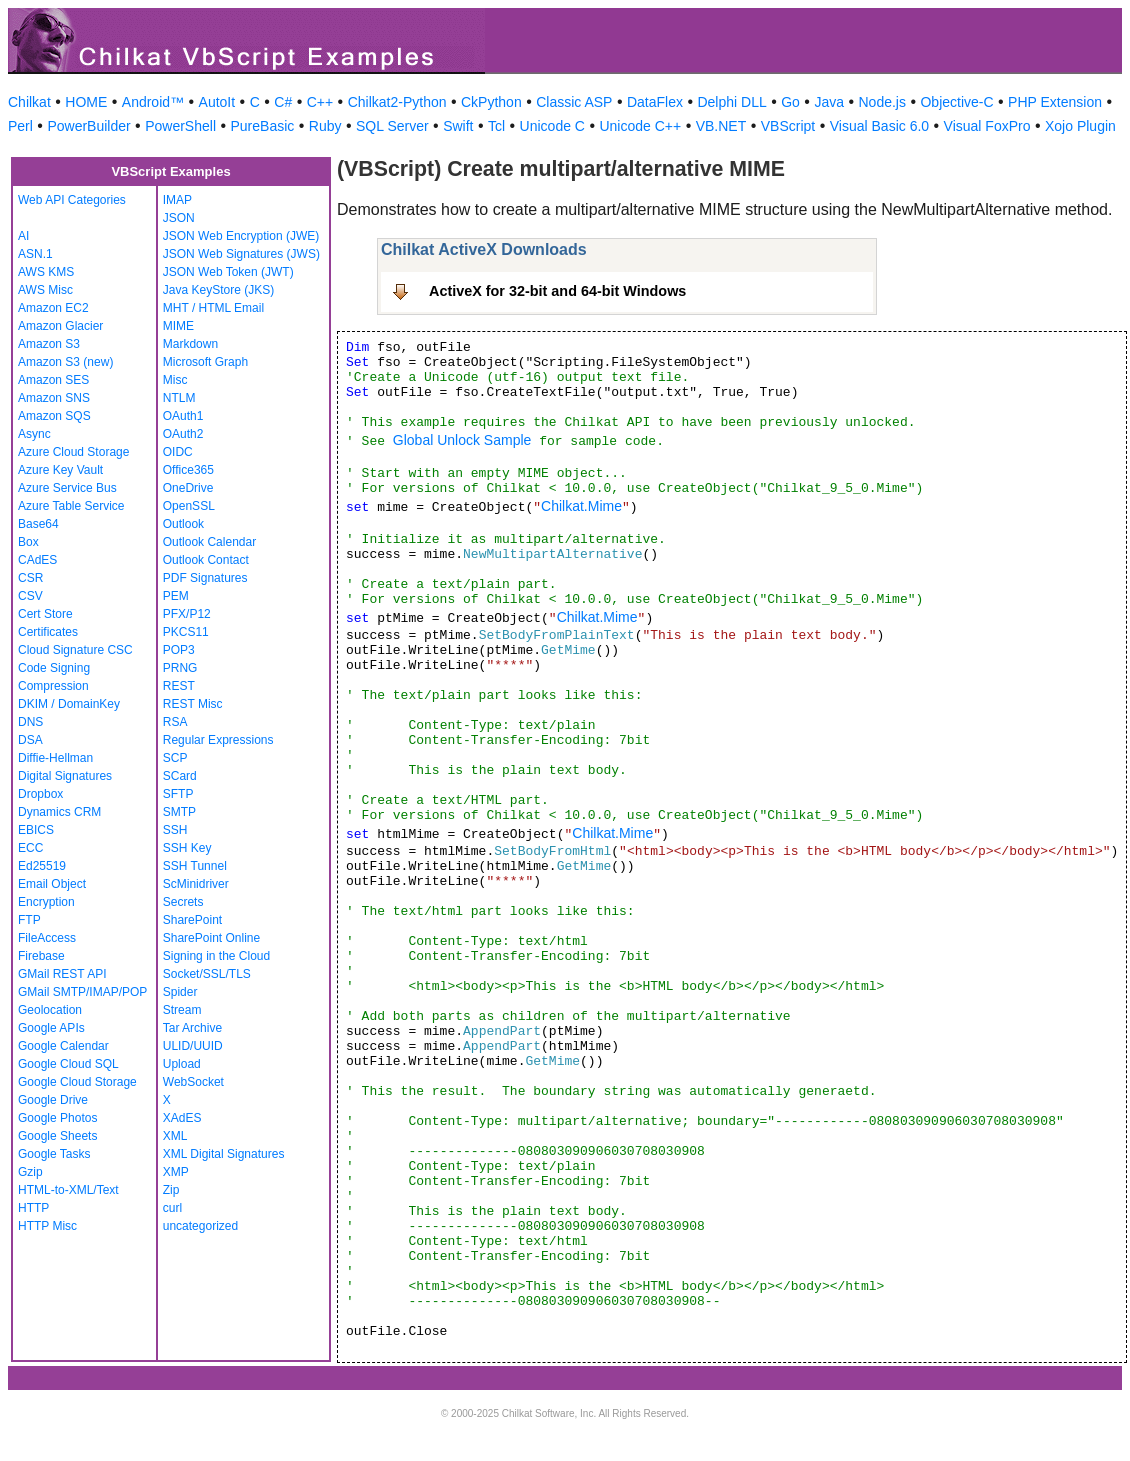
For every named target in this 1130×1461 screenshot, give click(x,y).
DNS (30, 722)
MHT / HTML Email (213, 308)
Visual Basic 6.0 (879, 126)
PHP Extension (1055, 102)
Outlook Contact (206, 560)
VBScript (788, 126)
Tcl (496, 126)
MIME (178, 326)
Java (829, 102)
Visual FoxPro (987, 126)
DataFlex (655, 102)
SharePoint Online (211, 938)
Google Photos (57, 1118)
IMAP (177, 200)
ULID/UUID (193, 1046)
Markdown (190, 344)
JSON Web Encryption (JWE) (241, 236)
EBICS (36, 830)
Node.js (882, 102)
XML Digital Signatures (224, 1154)
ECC (30, 848)
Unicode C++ (640, 126)
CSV (30, 596)
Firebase (41, 956)
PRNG (180, 668)
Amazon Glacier (60, 326)
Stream (182, 1010)
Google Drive (53, 1100)
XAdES (182, 1118)
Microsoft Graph (205, 362)
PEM (176, 596)
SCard (180, 776)
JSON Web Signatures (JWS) (241, 254)
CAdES (37, 560)
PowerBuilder (88, 126)
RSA (175, 722)
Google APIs (51, 1028)
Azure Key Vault (60, 470)
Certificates (48, 632)
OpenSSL (189, 506)
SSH (175, 830)
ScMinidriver (196, 884)
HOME (86, 102)
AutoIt (217, 102)
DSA (30, 740)
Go (790, 102)
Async (34, 434)
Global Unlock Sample (462, 440)
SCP (175, 758)
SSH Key (187, 848)
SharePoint (192, 920)
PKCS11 (186, 632)
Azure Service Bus (67, 488)
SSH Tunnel (195, 866)
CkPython (491, 102)
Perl (20, 126)
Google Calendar (63, 1046)
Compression (53, 686)
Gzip (30, 1172)
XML (175, 1136)
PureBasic (263, 126)
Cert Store (45, 614)
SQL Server (392, 126)
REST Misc (193, 704)
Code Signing (54, 668)
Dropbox (40, 794)
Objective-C (956, 102)
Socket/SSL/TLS (207, 974)
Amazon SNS (54, 398)
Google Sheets (57, 1136)
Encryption (46, 902)
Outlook (183, 524)
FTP (29, 920)
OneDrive (188, 488)
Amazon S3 (49, 344)
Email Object (52, 884)
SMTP (179, 812)
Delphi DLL (731, 102)
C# (283, 102)
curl (172, 1208)
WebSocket (193, 1082)
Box (28, 542)
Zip (171, 1190)
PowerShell (180, 126)
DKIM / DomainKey (69, 704)
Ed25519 (42, 866)
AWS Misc (45, 290)
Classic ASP (574, 102)
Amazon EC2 (53, 308)
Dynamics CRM (59, 812)
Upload (182, 1064)
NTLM (179, 398)
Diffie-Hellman (55, 758)
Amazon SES (53, 380)
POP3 (179, 650)
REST (179, 686)
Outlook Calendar (209, 542)
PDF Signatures (205, 578)
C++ (320, 102)
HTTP (33, 1208)
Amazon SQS (54, 416)
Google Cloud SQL (68, 1064)
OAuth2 (183, 434)
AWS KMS (46, 272)
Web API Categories (72, 200)
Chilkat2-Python (397, 102)
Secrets (183, 902)
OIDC (178, 452)
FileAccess (47, 938)
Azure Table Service (71, 506)
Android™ (153, 102)
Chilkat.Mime (581, 506)
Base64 (38, 524)
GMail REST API (62, 974)
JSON (179, 218)
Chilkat (29, 102)
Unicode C (552, 126)
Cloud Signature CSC (75, 650)
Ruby (325, 126)
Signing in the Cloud (216, 956)
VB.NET (721, 126)
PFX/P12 (187, 614)
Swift (458, 126)
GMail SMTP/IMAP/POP (82, 992)
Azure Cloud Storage (73, 452)
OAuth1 (183, 416)
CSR (30, 578)
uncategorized (200, 1226)
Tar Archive (192, 1028)
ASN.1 (35, 254)
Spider (180, 992)
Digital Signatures (65, 776)
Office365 (188, 470)
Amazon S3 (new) (65, 362)
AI (23, 236)
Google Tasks (54, 1154)
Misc (175, 380)
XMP (176, 1172)
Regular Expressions (218, 740)
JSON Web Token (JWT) (228, 272)
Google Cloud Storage (77, 1082)
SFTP (178, 794)
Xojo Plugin (1080, 126)
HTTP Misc (47, 1226)
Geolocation (50, 1010)
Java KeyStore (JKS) (218, 290)
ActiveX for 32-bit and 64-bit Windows (557, 291)
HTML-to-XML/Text (68, 1190)
